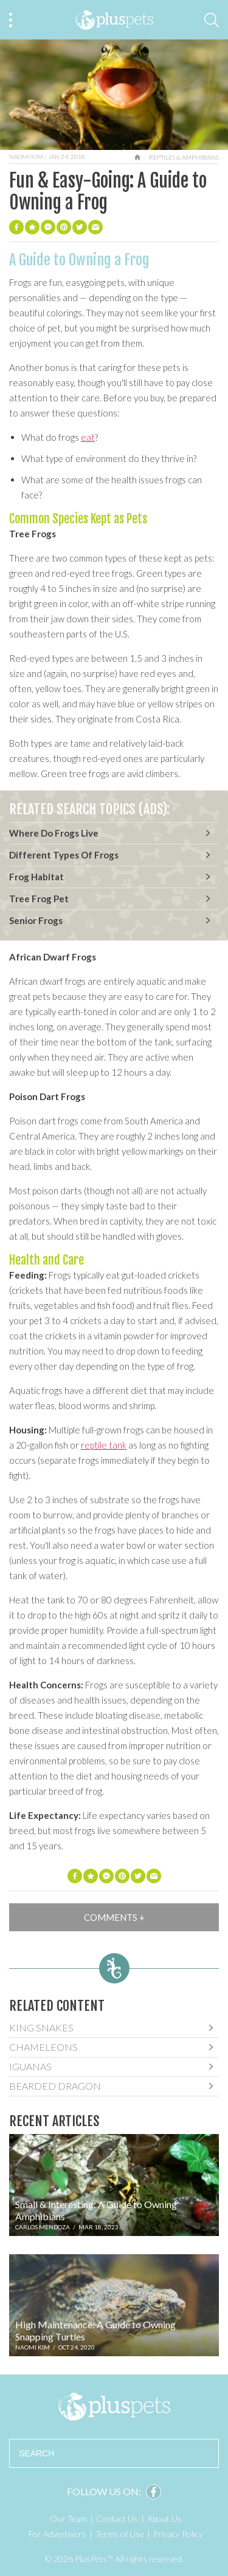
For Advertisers (57, 2534)
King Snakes (41, 2027)
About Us (164, 2518)
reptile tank (103, 1444)
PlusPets (114, 2407)
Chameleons (43, 2047)
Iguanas (30, 2066)
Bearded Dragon (55, 2086)
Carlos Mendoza (42, 2227)
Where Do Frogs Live (53, 833)
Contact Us (117, 2518)
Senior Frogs (36, 920)
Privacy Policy (178, 2534)
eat (88, 437)
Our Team (68, 2518)
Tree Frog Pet (39, 898)
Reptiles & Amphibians (184, 157)
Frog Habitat (36, 876)
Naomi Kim (26, 156)
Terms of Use (119, 2534)
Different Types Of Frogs (64, 854)
